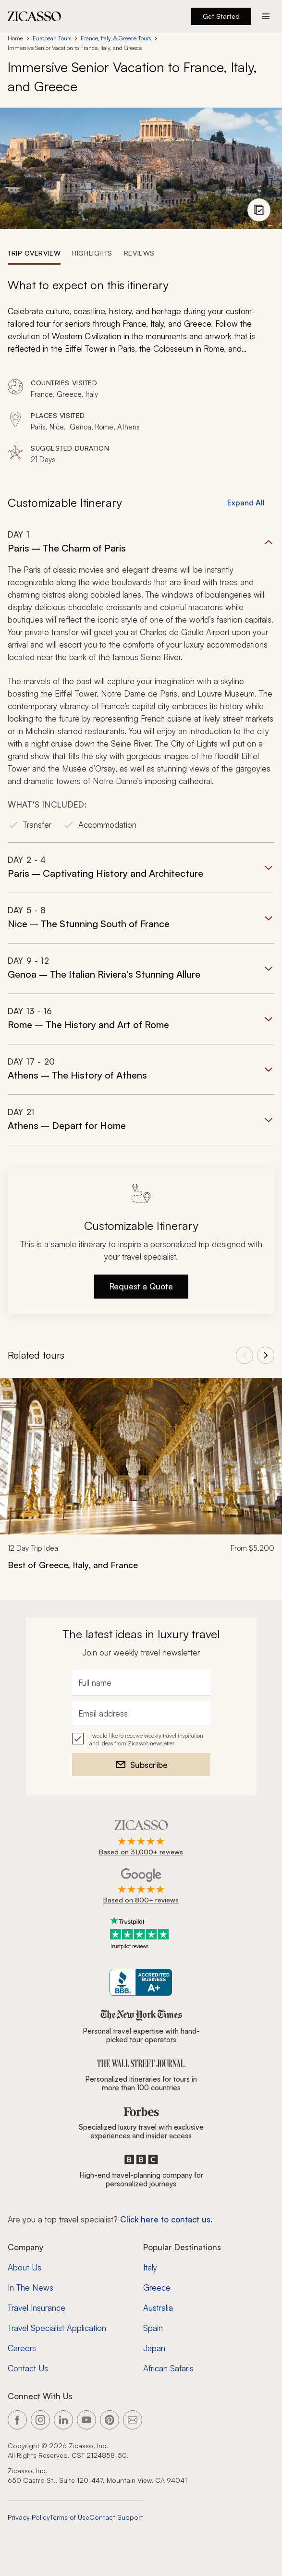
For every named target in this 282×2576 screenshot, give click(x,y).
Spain (153, 2328)
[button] (141, 686)
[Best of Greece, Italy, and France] (141, 1564)
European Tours (52, 38)
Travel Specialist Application (57, 2328)
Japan (154, 2348)
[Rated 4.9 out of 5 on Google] (141, 1886)
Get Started (221, 16)
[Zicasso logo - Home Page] (34, 16)
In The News (30, 2287)
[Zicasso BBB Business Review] (141, 1982)
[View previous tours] (244, 1355)
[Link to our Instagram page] (40, 2419)
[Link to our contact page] (132, 2419)
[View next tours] (265, 1355)
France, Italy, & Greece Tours (116, 38)
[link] (141, 1480)
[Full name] (141, 1683)
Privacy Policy (29, 2517)
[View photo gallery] (258, 209)
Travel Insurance (36, 2308)
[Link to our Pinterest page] (109, 2419)
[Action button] (265, 16)
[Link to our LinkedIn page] (63, 2419)
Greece (157, 2287)
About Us (24, 2267)
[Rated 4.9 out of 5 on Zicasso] (141, 1838)
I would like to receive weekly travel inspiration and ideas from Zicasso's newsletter (146, 1739)
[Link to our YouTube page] (86, 2419)
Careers (22, 2348)
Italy (150, 2267)
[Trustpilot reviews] (141, 1933)
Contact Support (116, 2517)
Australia (158, 2308)
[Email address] (141, 1713)
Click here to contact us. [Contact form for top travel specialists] (166, 2219)
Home (15, 38)
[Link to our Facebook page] (17, 2419)
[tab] (34, 253)
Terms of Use (69, 2517)
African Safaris (168, 2368)
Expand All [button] (246, 502)
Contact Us (28, 2368)
